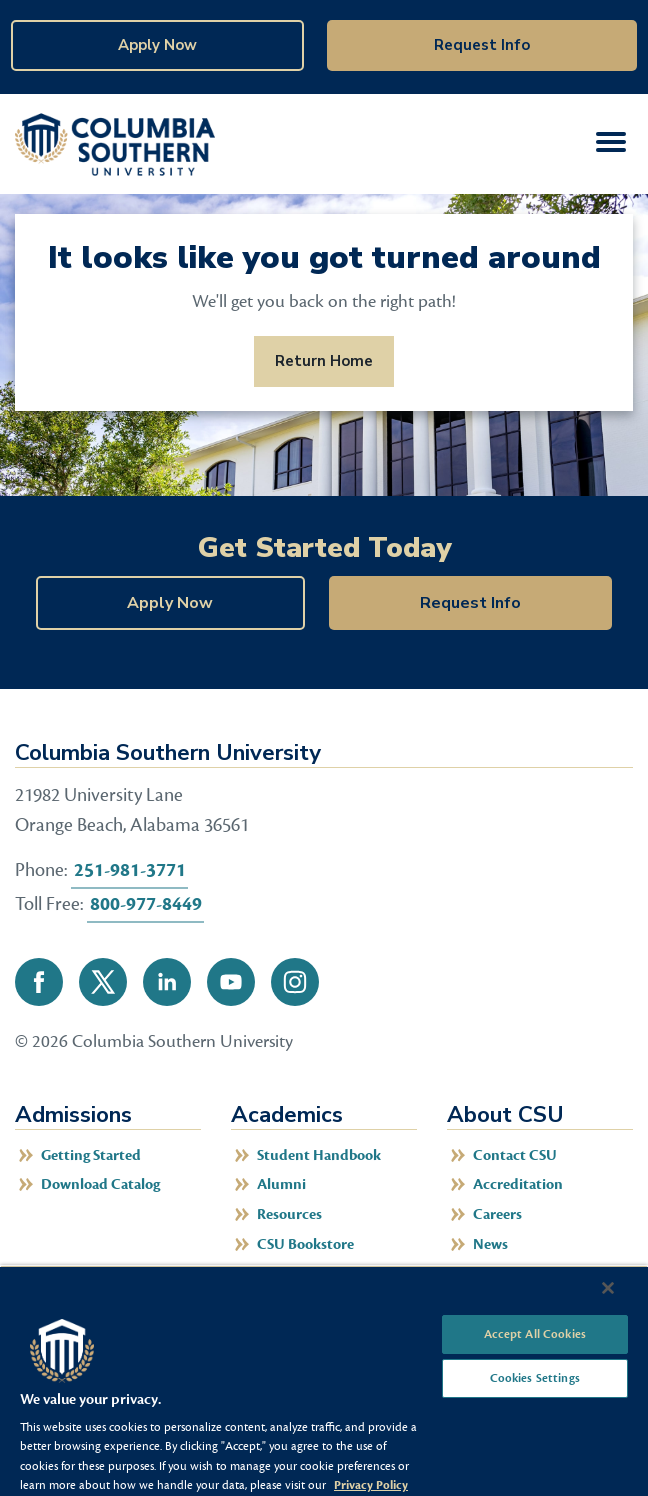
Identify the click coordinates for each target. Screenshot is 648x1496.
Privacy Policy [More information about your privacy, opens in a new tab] (371, 1485)
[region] (324, 1380)
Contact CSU (515, 1155)
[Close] (608, 1288)
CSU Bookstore (305, 1244)
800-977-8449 (146, 904)
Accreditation (518, 1184)
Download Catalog (100, 1184)
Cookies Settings (535, 1378)
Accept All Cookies (535, 1334)
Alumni (281, 1184)
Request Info (482, 45)
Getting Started (91, 1155)
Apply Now (157, 45)
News (490, 1244)
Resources (289, 1214)
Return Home (324, 361)
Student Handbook (319, 1155)
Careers (497, 1214)
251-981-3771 (130, 870)
